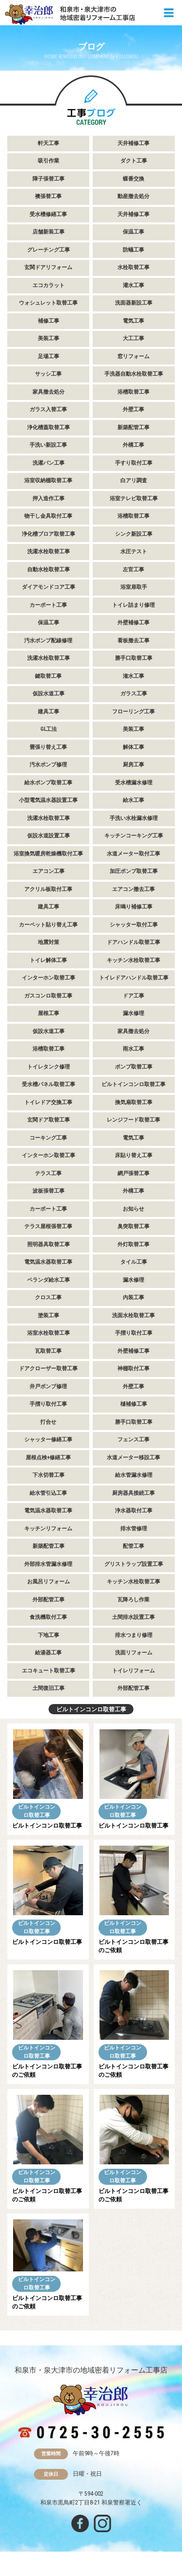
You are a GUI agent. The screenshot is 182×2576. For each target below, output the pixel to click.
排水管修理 (133, 1528)
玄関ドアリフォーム (48, 267)
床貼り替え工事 (133, 1155)
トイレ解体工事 (48, 960)
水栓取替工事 (133, 267)
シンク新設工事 (133, 534)
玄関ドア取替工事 (48, 1120)
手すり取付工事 (133, 463)
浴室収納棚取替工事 (48, 480)
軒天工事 (48, 143)
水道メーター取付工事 (133, 854)
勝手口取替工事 (133, 658)
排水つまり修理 (133, 1635)
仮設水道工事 (49, 693)
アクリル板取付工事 (48, 889)
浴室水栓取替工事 (48, 1333)
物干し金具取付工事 (48, 516)
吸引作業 (48, 161)
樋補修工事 (133, 1404)
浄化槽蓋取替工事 (48, 427)
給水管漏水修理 (133, 1475)
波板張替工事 (49, 1191)
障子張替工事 (49, 179)
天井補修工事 (133, 143)
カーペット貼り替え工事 (48, 925)
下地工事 (48, 1635)
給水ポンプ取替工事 (48, 783)
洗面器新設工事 (133, 303)
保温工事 (133, 232)
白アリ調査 (133, 480)
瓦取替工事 (48, 1351)
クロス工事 (48, 1297)
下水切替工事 (49, 1475)
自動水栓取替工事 (48, 569)
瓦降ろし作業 (133, 1599)
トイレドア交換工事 (48, 1102)
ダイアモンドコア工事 (48, 587)
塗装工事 (48, 1315)
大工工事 (133, 338)
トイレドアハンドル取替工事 (133, 978)
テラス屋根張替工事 (48, 1226)
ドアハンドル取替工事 (133, 942)
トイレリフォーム (133, 1671)
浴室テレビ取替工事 (134, 498)
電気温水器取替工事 (48, 1262)
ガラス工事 (133, 693)
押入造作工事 (49, 498)
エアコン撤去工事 (133, 889)
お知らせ (133, 1209)
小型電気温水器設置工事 (48, 800)
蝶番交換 (133, 179)
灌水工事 (133, 285)
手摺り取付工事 (133, 1333)
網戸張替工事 (133, 1173)
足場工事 (48, 356)
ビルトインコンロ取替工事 (133, 1084)
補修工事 (48, 321)
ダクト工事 (133, 161)
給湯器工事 (48, 1653)
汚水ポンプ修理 (48, 765)
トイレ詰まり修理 (133, 605)
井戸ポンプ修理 (48, 1386)
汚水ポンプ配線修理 (48, 640)
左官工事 (133, 569)
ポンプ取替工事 (133, 1067)
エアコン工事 (49, 871)
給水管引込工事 (48, 1493)
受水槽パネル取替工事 (48, 1084)
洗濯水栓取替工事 (48, 551)
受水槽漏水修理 (133, 783)
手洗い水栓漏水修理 (134, 818)
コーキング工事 (48, 1138)
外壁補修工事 (133, 622)
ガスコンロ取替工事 (48, 996)
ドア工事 (133, 996)
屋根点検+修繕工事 (48, 1457)
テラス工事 (48, 1173)
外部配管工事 (49, 1599)
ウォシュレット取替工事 (48, 303)
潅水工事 (133, 676)
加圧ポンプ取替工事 (134, 871)
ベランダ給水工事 (48, 1280)
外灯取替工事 (133, 1244)
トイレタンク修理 (48, 1067)
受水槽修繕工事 (48, 214)
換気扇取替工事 (133, 1102)
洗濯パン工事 (49, 463)
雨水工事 (133, 1049)
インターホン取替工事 (48, 978)
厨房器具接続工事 (133, 1493)
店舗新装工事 (49, 232)
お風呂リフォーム (48, 1581)
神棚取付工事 (133, 1368)
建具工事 (48, 711)
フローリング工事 (133, 711)
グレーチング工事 (48, 250)
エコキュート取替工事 (48, 1671)
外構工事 (133, 445)
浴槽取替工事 (133, 392)
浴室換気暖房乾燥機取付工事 (48, 854)
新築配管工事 (133, 427)
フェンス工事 (133, 1439)
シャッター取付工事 (134, 925)
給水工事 (133, 800)
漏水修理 (133, 1013)
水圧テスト (133, 551)
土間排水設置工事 (133, 1617)
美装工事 (48, 338)
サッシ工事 (48, 374)
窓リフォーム (133, 356)
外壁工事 (133, 409)
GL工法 (48, 729)
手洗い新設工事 (48, 445)
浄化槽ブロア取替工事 (48, 534)
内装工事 (133, 1297)
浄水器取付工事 (133, 1510)
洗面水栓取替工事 (133, 1315)
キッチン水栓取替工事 (133, 960)
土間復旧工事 (49, 1688)
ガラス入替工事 (48, 409)
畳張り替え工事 (48, 747)
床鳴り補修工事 (133, 907)
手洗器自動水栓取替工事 (133, 374)
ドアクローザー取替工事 (48, 1368)
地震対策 (48, 942)
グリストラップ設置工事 (133, 1564)
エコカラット (49, 285)
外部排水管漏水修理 (48, 1564)
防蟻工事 (133, 250)
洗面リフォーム (133, 1653)
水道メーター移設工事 (133, 1457)
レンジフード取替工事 (133, 1120)
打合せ (48, 1422)
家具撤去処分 (49, 392)
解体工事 (133, 747)
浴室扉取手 (133, 587)
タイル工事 (133, 1262)
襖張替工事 (48, 196)
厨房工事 (133, 765)
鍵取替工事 (48, 676)
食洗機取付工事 (48, 1617)
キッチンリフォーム (48, 1528)
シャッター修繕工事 (48, 1439)
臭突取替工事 (133, 1226)
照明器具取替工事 (48, 1244)
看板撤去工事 (133, 640)
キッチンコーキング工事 (133, 836)
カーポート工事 (48, 605)
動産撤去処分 (133, 196)
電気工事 (133, 321)
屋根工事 (48, 1013)
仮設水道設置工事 (48, 836)
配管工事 (133, 1546)
